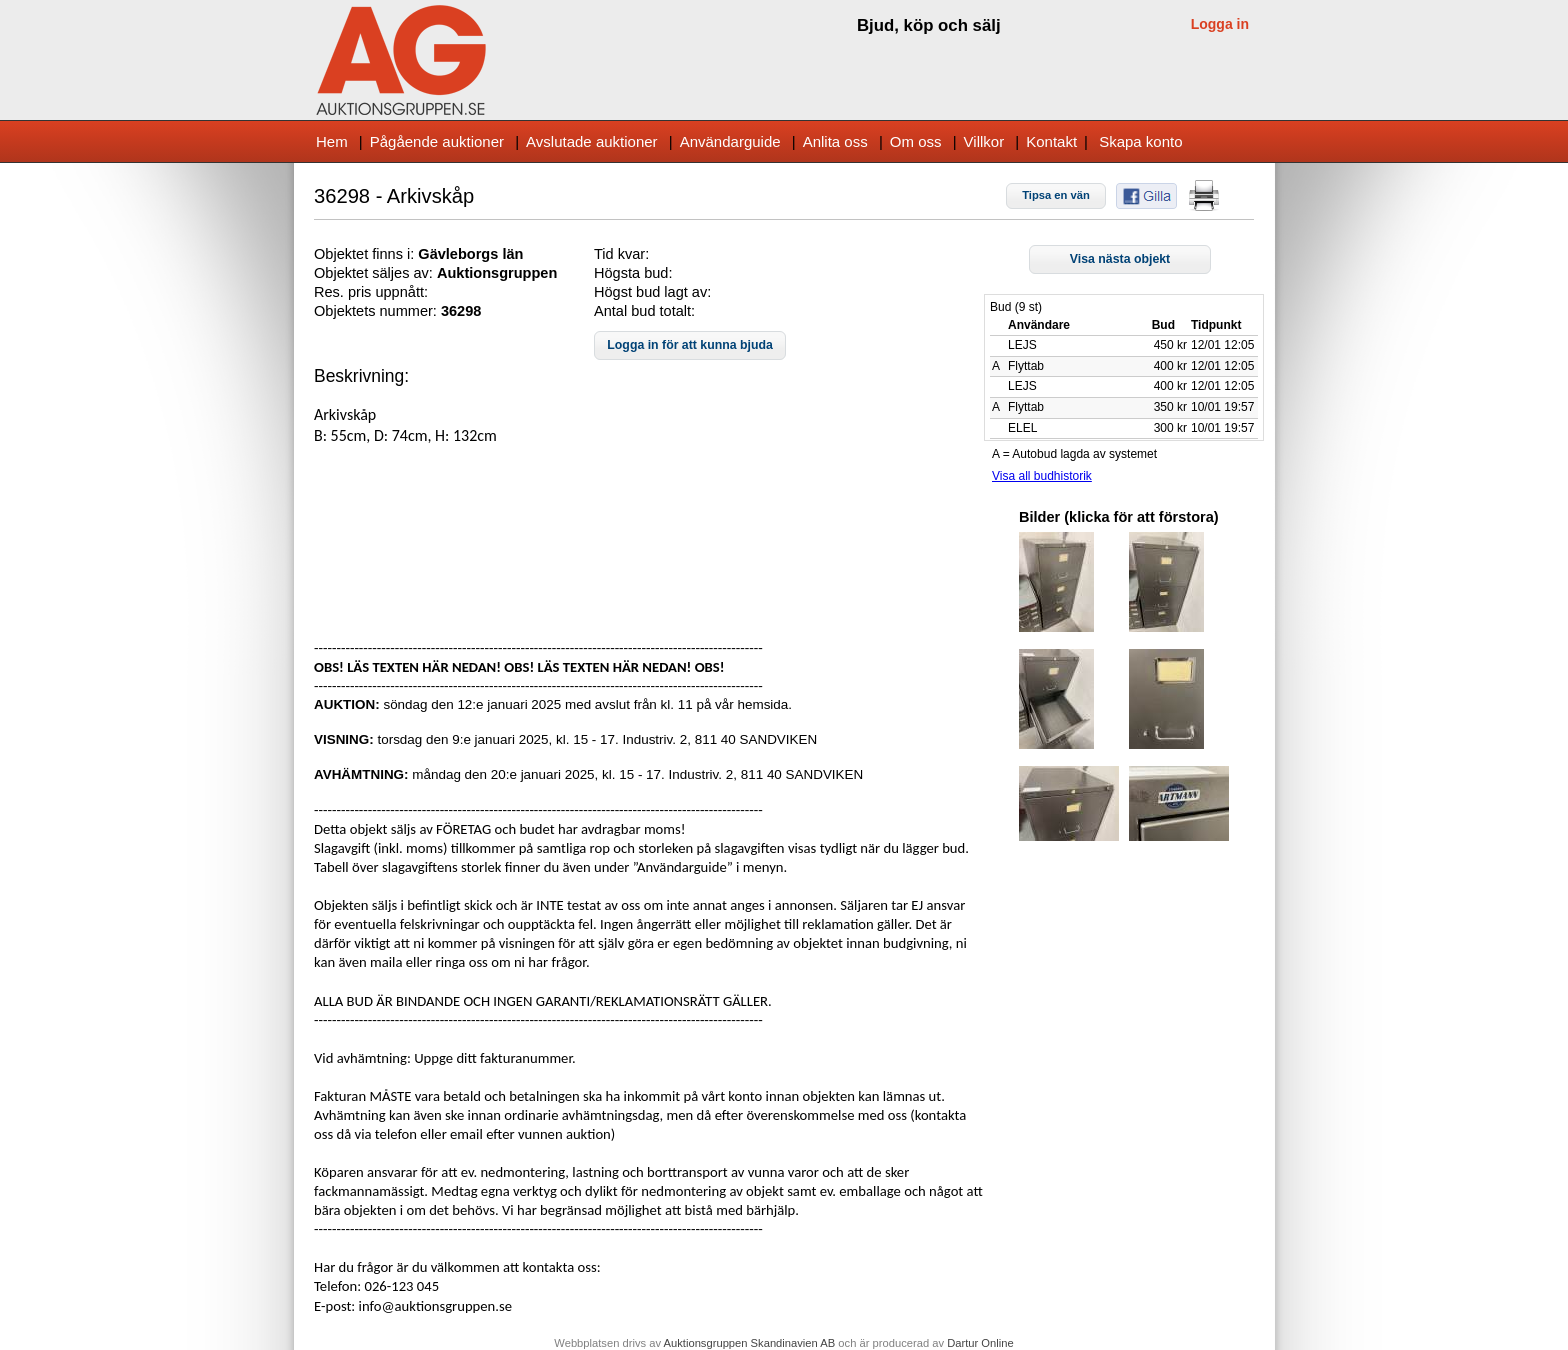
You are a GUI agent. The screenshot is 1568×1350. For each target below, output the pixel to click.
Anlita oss (835, 141)
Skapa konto (1140, 141)
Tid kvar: (621, 254)
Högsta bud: (633, 273)
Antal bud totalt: (644, 311)
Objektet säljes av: (375, 273)
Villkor (984, 141)
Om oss (916, 141)
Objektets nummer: (377, 311)
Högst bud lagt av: (652, 292)
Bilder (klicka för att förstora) (1119, 517)
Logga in (1220, 24)
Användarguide (730, 141)
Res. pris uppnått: (371, 292)
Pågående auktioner (437, 141)
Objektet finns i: (366, 254)
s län (506, 254)
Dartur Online (980, 1343)
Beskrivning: (361, 376)
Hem (332, 141)
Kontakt (1051, 141)
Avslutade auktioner (591, 141)
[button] (1056, 196)
